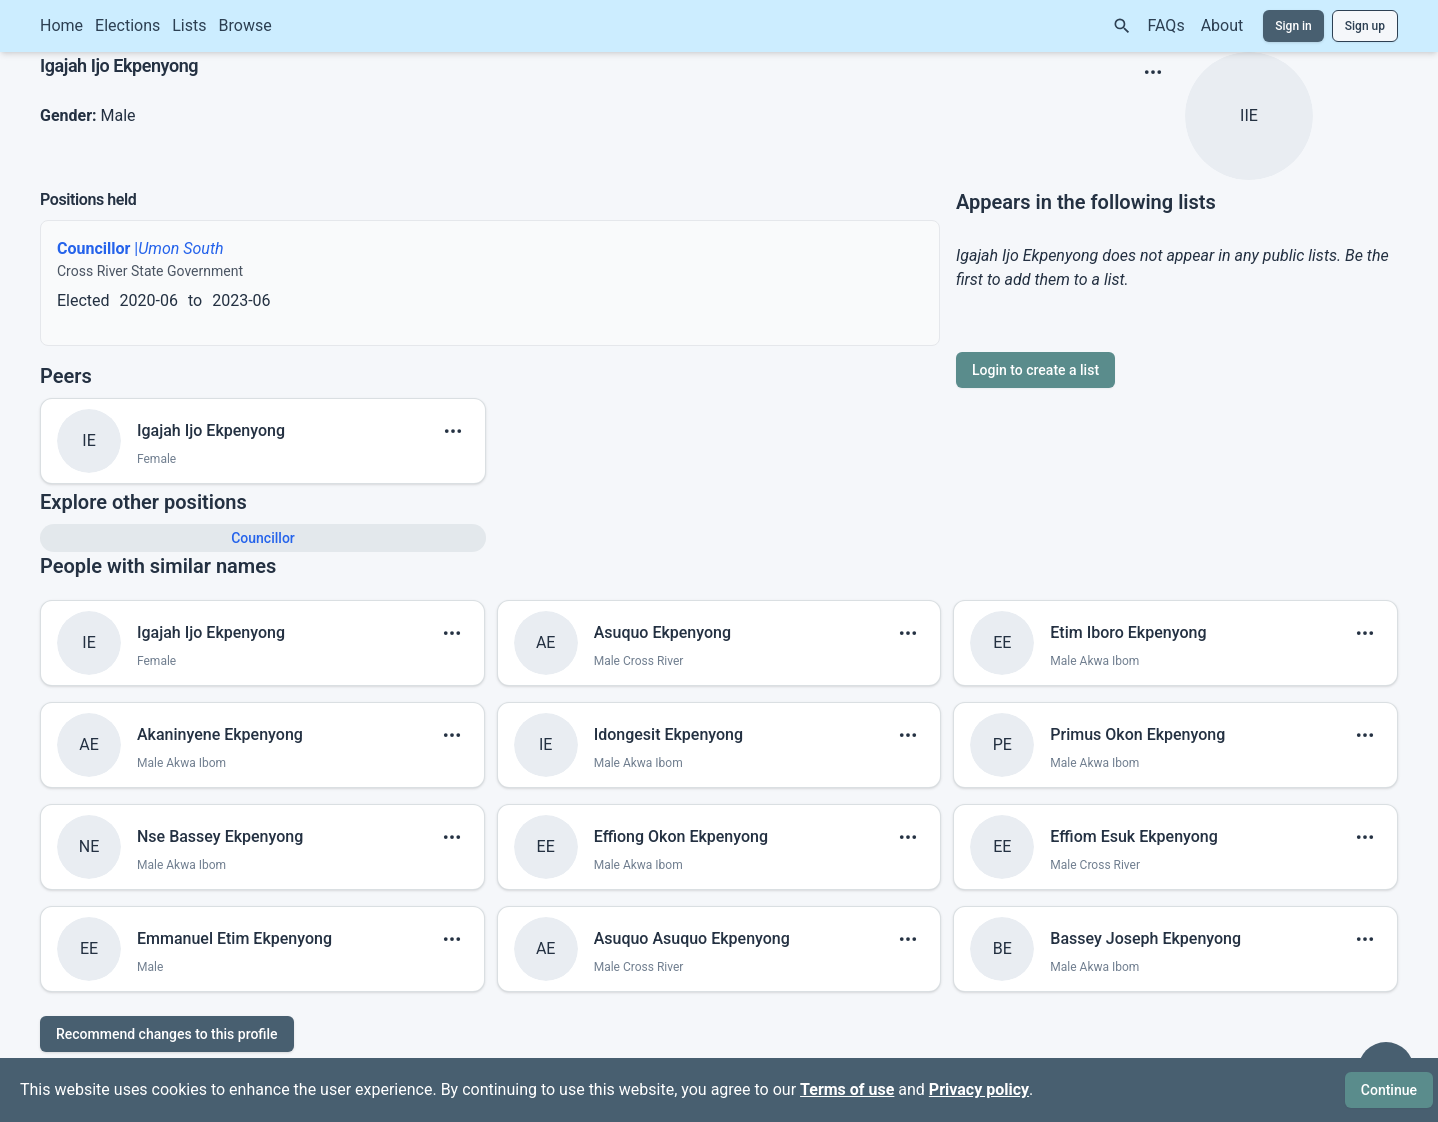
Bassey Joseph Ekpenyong (1145, 938)
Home (61, 25)
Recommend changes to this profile (167, 1034)
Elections (127, 25)
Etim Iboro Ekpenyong (1128, 632)
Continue (1389, 1090)
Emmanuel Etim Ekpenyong (234, 938)
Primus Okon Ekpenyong (1137, 734)
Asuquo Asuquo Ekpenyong (692, 938)
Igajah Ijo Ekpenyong (211, 430)
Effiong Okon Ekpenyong (681, 836)
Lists (189, 25)
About (1222, 25)
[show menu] (1153, 72)
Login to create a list (1035, 370)
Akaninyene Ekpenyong (220, 734)
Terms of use (847, 1089)
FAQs (1166, 25)
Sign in (1293, 26)
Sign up (1365, 26)
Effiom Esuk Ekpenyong (1133, 836)
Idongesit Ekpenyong (668, 734)
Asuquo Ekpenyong (662, 632)
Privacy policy (979, 1089)
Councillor (263, 538)
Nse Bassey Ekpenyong (220, 836)
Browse (245, 25)
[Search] (1122, 26)
